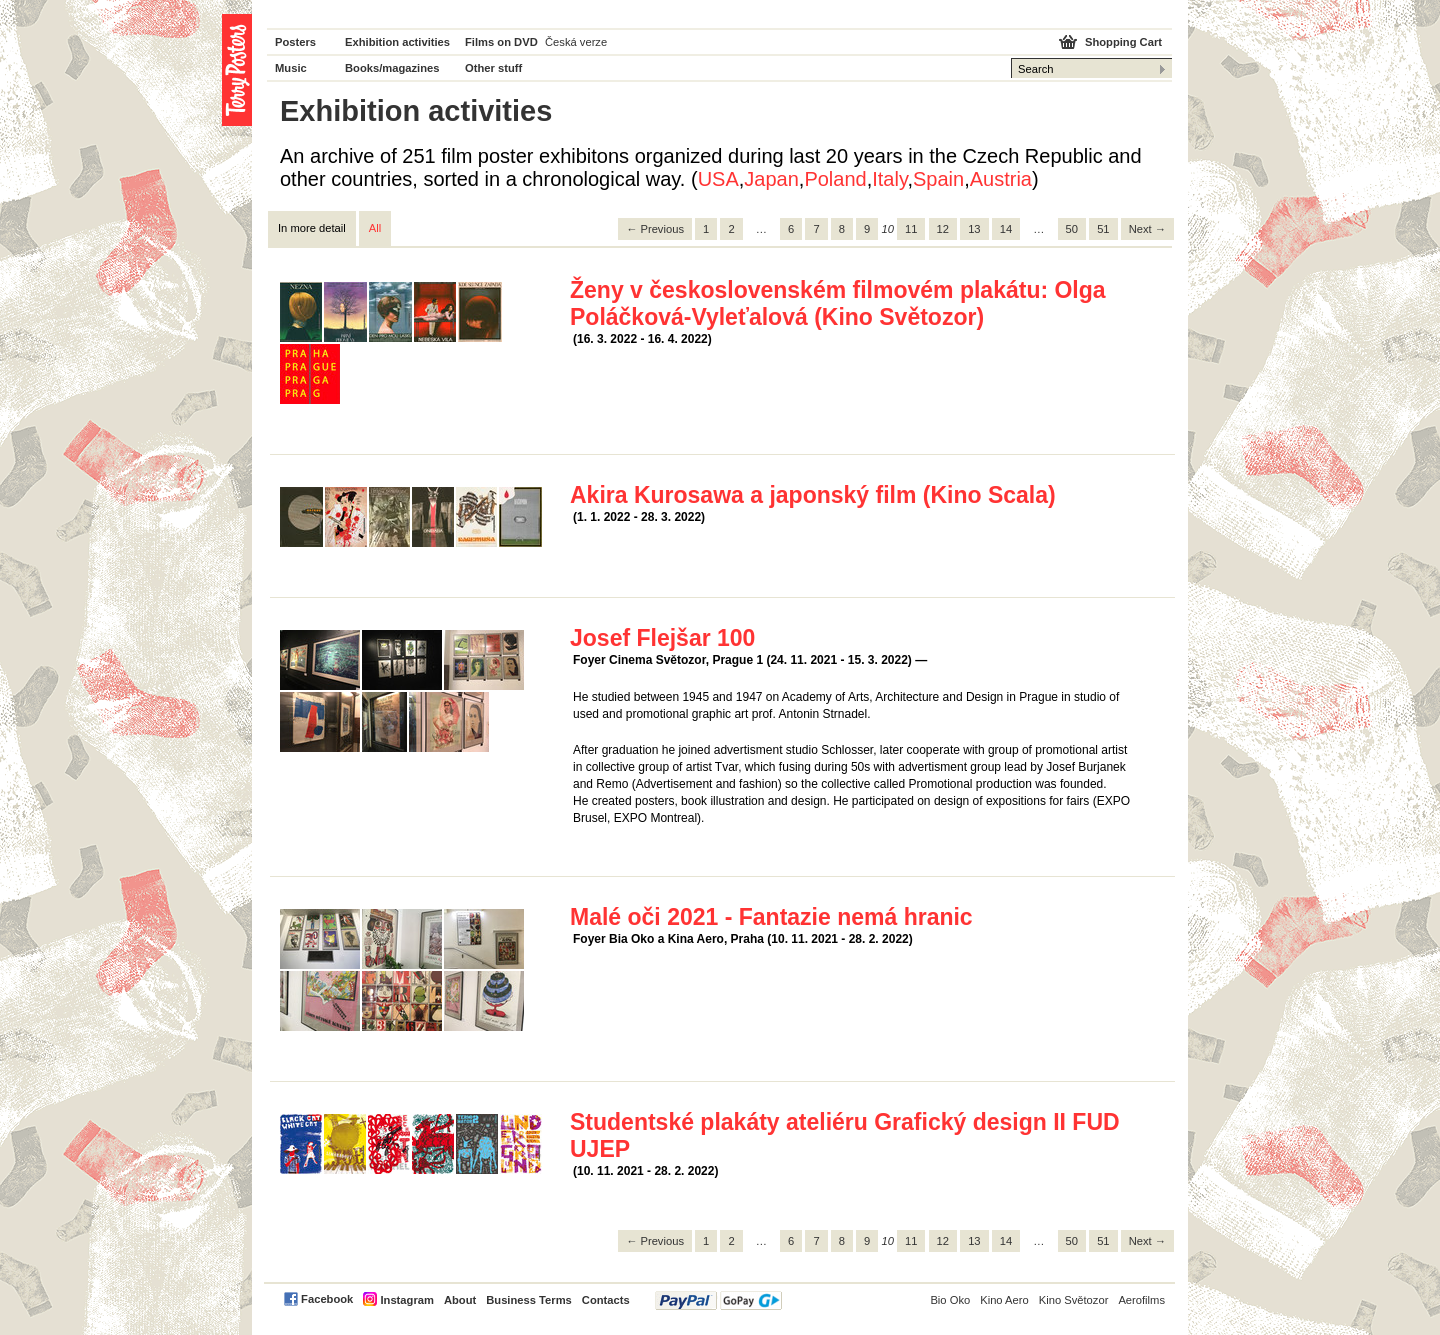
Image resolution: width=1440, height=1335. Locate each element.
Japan (771, 179)
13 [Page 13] (974, 229)
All (375, 228)
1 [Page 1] (706, 229)
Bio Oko (950, 1300)
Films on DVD (501, 42)
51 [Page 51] (1103, 229)
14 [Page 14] (1006, 229)
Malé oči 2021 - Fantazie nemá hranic (771, 917)
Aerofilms (1141, 1300)
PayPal (718, 1300)
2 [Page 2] (731, 229)
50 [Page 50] (1072, 229)
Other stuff (493, 68)
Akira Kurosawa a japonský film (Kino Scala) (813, 495)
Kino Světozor (1074, 1300)
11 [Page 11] (911, 229)
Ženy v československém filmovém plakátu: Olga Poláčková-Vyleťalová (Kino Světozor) (838, 303)
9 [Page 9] (867, 229)
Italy (889, 179)
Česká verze (576, 42)
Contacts (606, 1300)
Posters (295, 42)
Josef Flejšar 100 (662, 638)
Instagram (406, 1300)
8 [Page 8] (842, 229)
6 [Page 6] (791, 229)
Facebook (327, 1299)
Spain (938, 179)
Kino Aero (1004, 1300)
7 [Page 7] (816, 229)
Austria (1001, 179)
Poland (835, 179)
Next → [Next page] (1147, 229)
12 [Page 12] (943, 229)
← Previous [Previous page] (655, 229)
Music (291, 68)
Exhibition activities (397, 42)
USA (718, 179)
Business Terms (529, 1300)
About (460, 1300)
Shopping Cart (1123, 42)
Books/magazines (392, 68)
